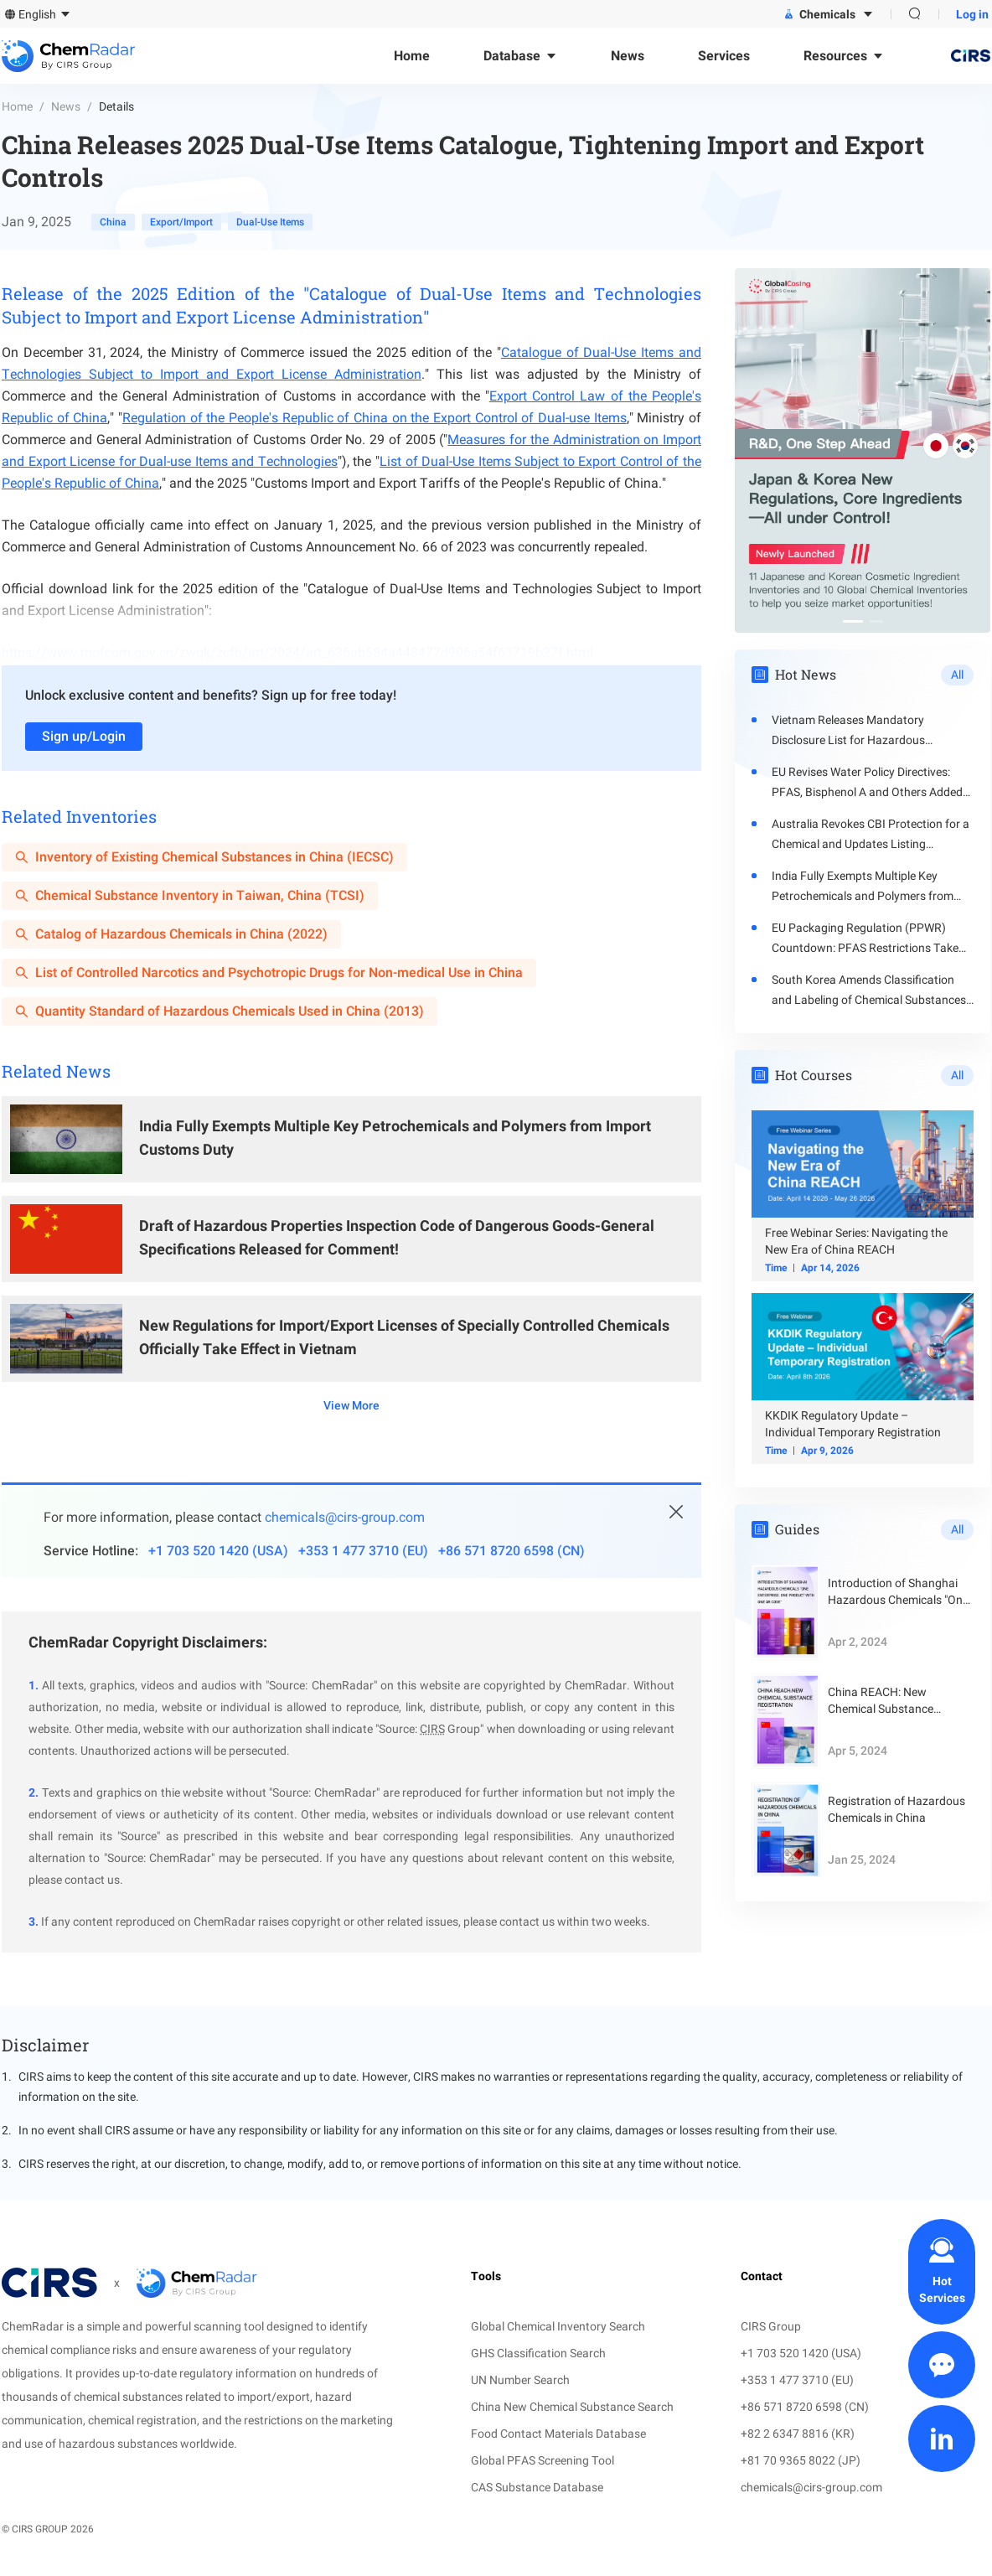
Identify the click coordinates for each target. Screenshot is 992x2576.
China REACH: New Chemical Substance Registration (880, 1701)
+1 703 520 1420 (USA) (218, 1551)
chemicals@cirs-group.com (345, 1517)
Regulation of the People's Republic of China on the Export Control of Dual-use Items (374, 418)
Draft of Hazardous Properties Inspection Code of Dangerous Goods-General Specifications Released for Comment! (396, 1237)
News (65, 106)
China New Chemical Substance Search (572, 2406)
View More (351, 1405)
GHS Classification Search (538, 2353)
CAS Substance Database (537, 2487)
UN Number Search (520, 2380)
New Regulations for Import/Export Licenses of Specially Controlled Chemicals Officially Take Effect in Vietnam (404, 1337)
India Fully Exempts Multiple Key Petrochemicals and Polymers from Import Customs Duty (395, 1137)
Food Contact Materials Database (558, 2433)
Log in (972, 14)
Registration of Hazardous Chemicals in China (896, 1809)
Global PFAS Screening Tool (542, 2460)
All (957, 674)
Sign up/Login (84, 736)
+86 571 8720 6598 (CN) (511, 1551)
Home (17, 106)
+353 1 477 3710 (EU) (363, 1551)
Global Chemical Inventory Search (558, 2326)
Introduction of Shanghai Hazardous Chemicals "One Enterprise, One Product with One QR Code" (898, 1592)
